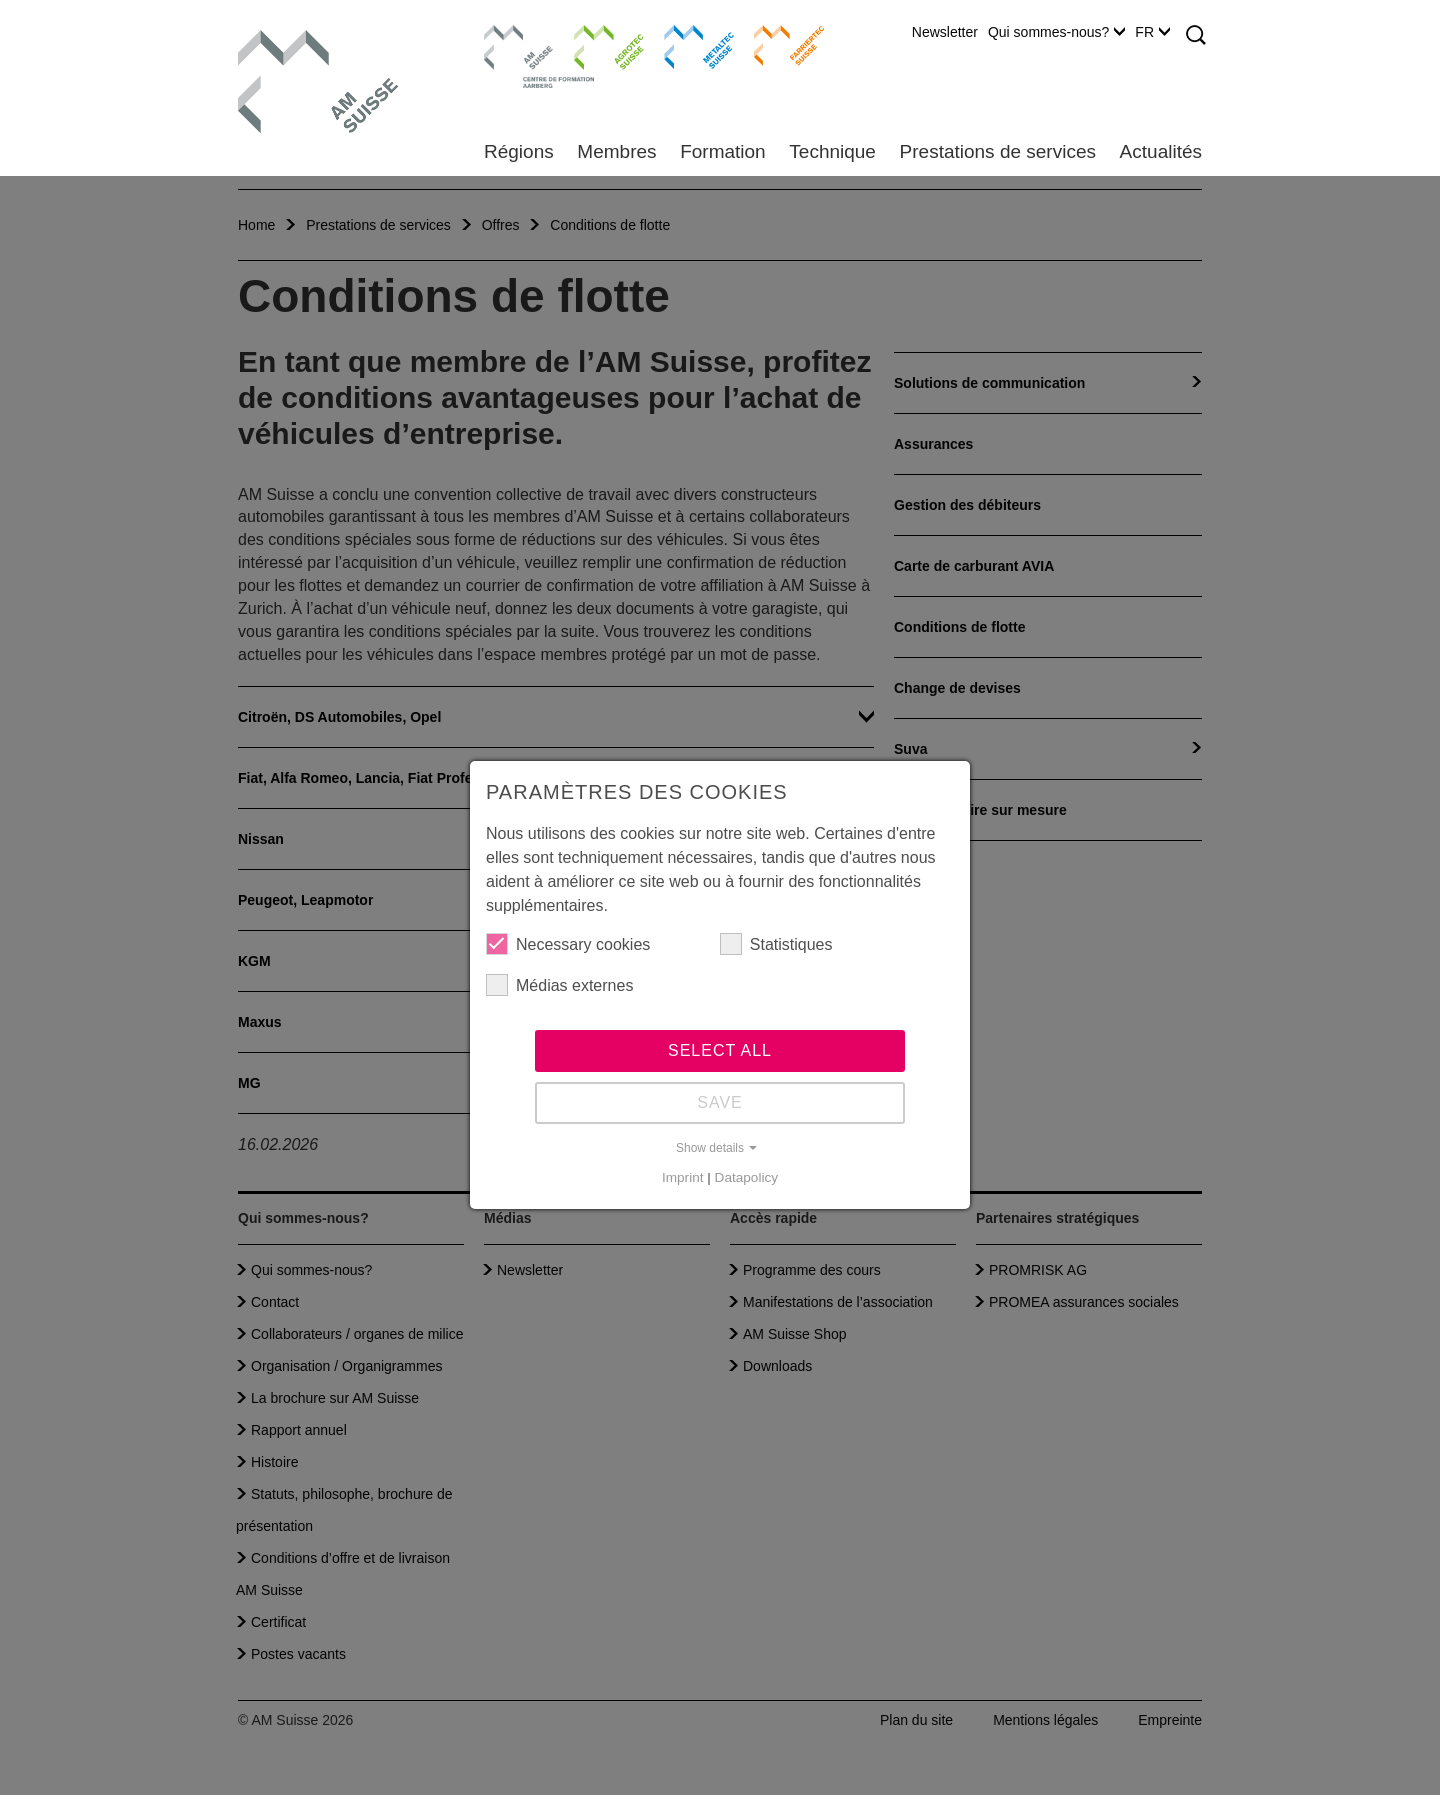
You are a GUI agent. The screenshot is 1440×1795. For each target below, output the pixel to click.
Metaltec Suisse (686, 45)
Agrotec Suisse (594, 45)
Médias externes (559, 985)
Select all (720, 1050)
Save (720, 1102)
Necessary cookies (568, 944)
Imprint (683, 1177)
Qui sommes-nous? (1056, 32)
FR (1152, 32)
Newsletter (945, 32)
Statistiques (776, 944)
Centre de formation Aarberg (510, 55)
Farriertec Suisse (779, 45)
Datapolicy (746, 1177)
